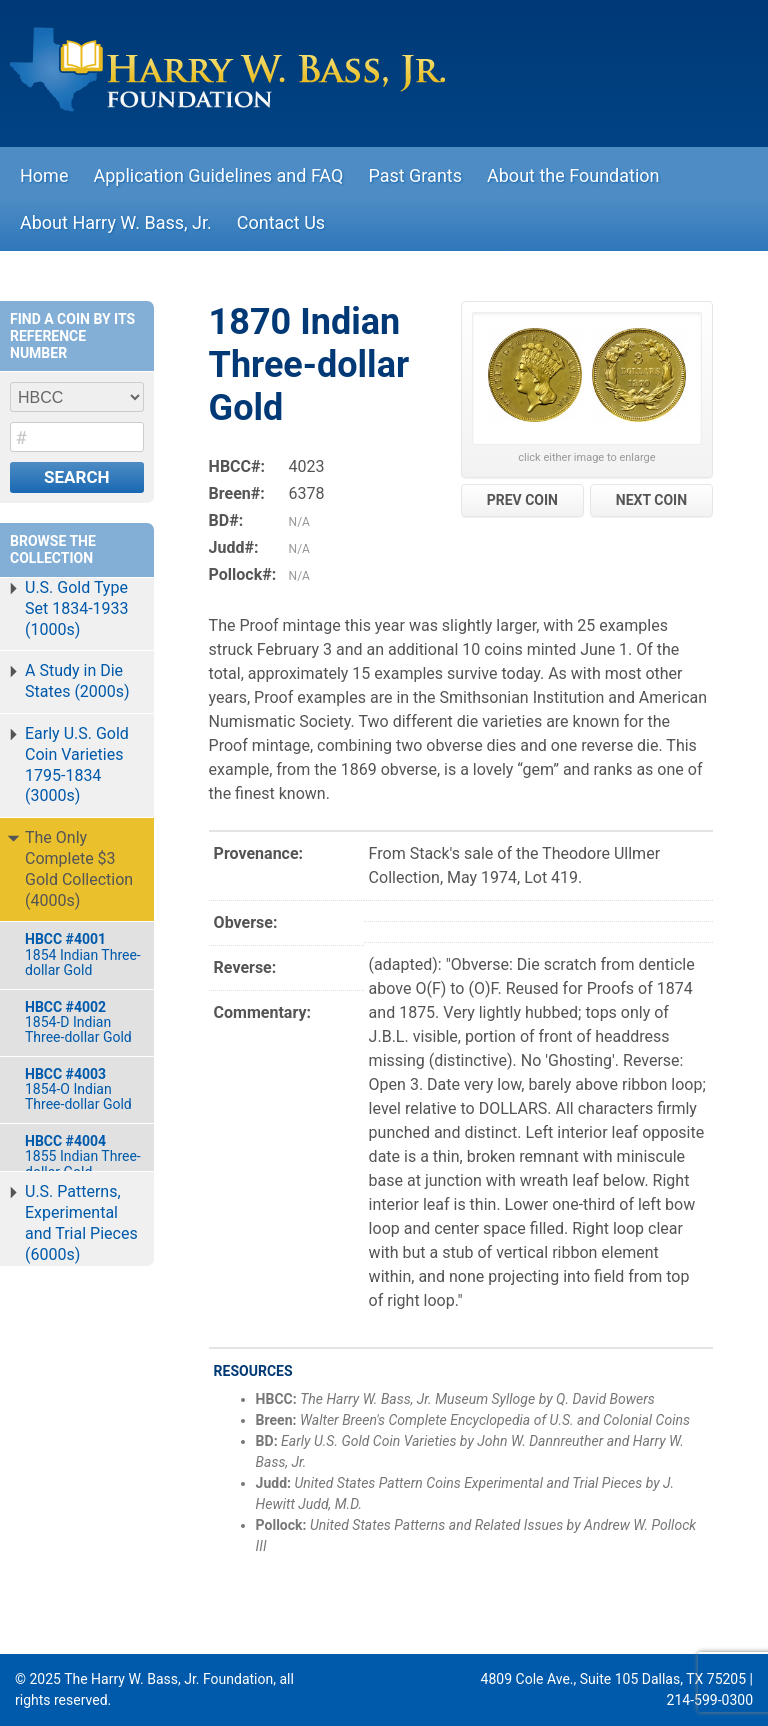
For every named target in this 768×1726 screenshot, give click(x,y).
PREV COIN (522, 500)
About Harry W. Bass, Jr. (116, 222)
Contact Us (281, 222)
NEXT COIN (651, 500)
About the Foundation (573, 175)
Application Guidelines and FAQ (218, 175)
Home (44, 175)
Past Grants (415, 175)
